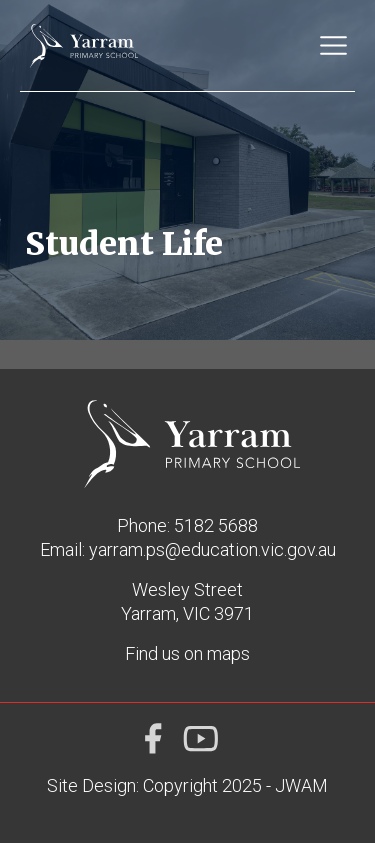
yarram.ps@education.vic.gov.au (212, 549)
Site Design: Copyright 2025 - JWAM (187, 785)
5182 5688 (216, 525)
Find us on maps (187, 653)
